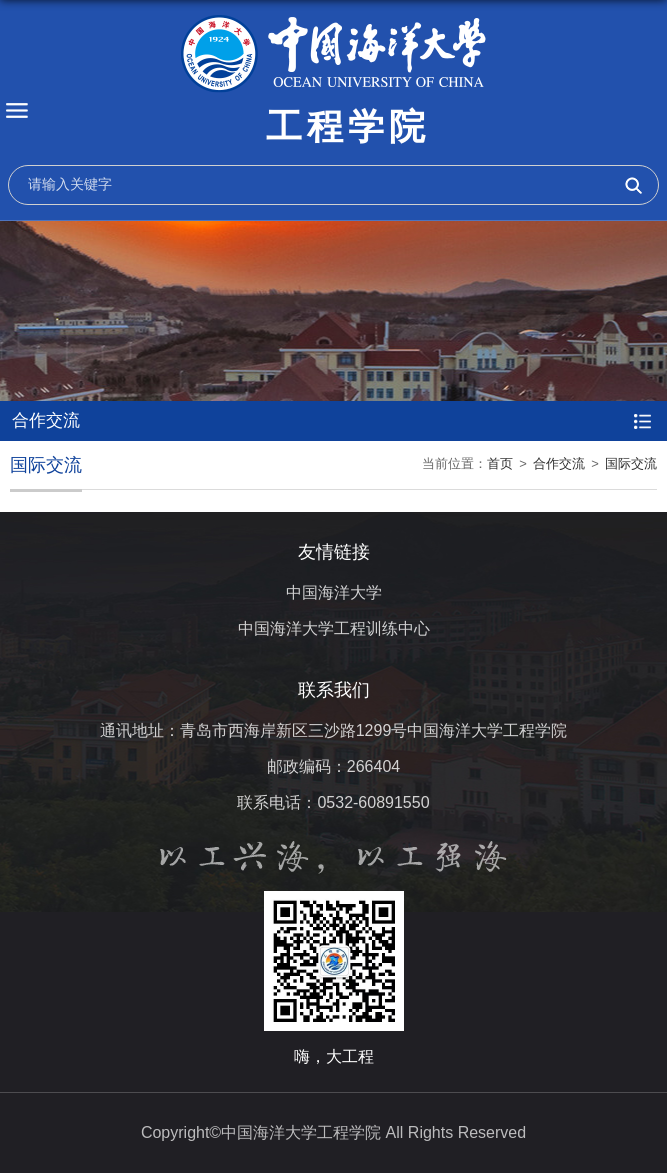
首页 (500, 463)
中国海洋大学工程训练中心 (334, 628)
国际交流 (631, 463)
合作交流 (559, 463)
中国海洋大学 (334, 592)
